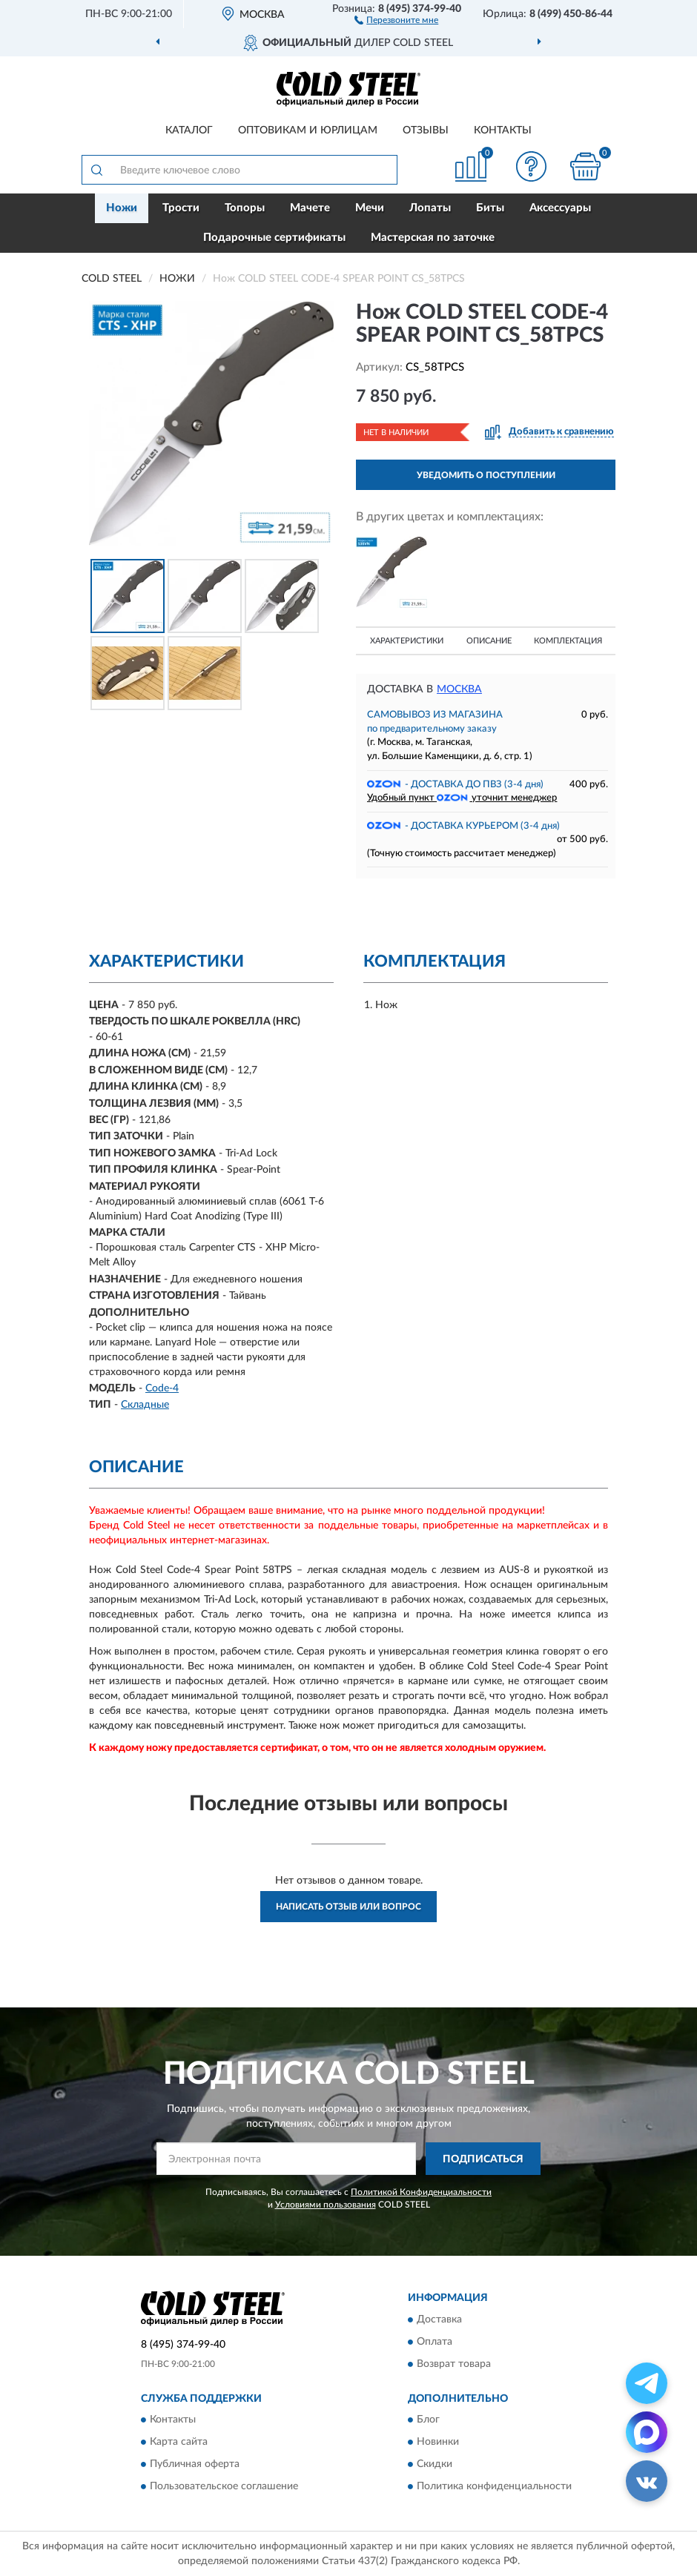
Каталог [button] (189, 130)
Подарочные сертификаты (274, 237)
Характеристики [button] (406, 641)
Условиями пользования (325, 2204)
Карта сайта (179, 2442)
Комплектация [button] (568, 641)
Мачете (310, 207)
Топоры (245, 207)
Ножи (121, 207)
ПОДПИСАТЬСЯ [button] (483, 2159)
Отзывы (426, 130)
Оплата (434, 2342)
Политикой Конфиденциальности (421, 2192)
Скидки (434, 2465)
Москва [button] (459, 689)
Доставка (439, 2319)
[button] (396, 19)
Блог (428, 2420)
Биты (490, 207)
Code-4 (162, 1388)
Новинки (438, 2442)
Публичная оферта (195, 2465)
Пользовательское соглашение (224, 2487)
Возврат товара (454, 2364)
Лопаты (430, 207)
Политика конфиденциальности (494, 2487)
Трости (180, 207)
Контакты (503, 130)
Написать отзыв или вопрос (348, 1906)
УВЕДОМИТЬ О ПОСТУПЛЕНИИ (486, 475)
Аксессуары (560, 207)
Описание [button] (489, 641)
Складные (145, 1405)
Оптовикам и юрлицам (307, 130)
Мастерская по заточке (433, 237)
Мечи (369, 207)
